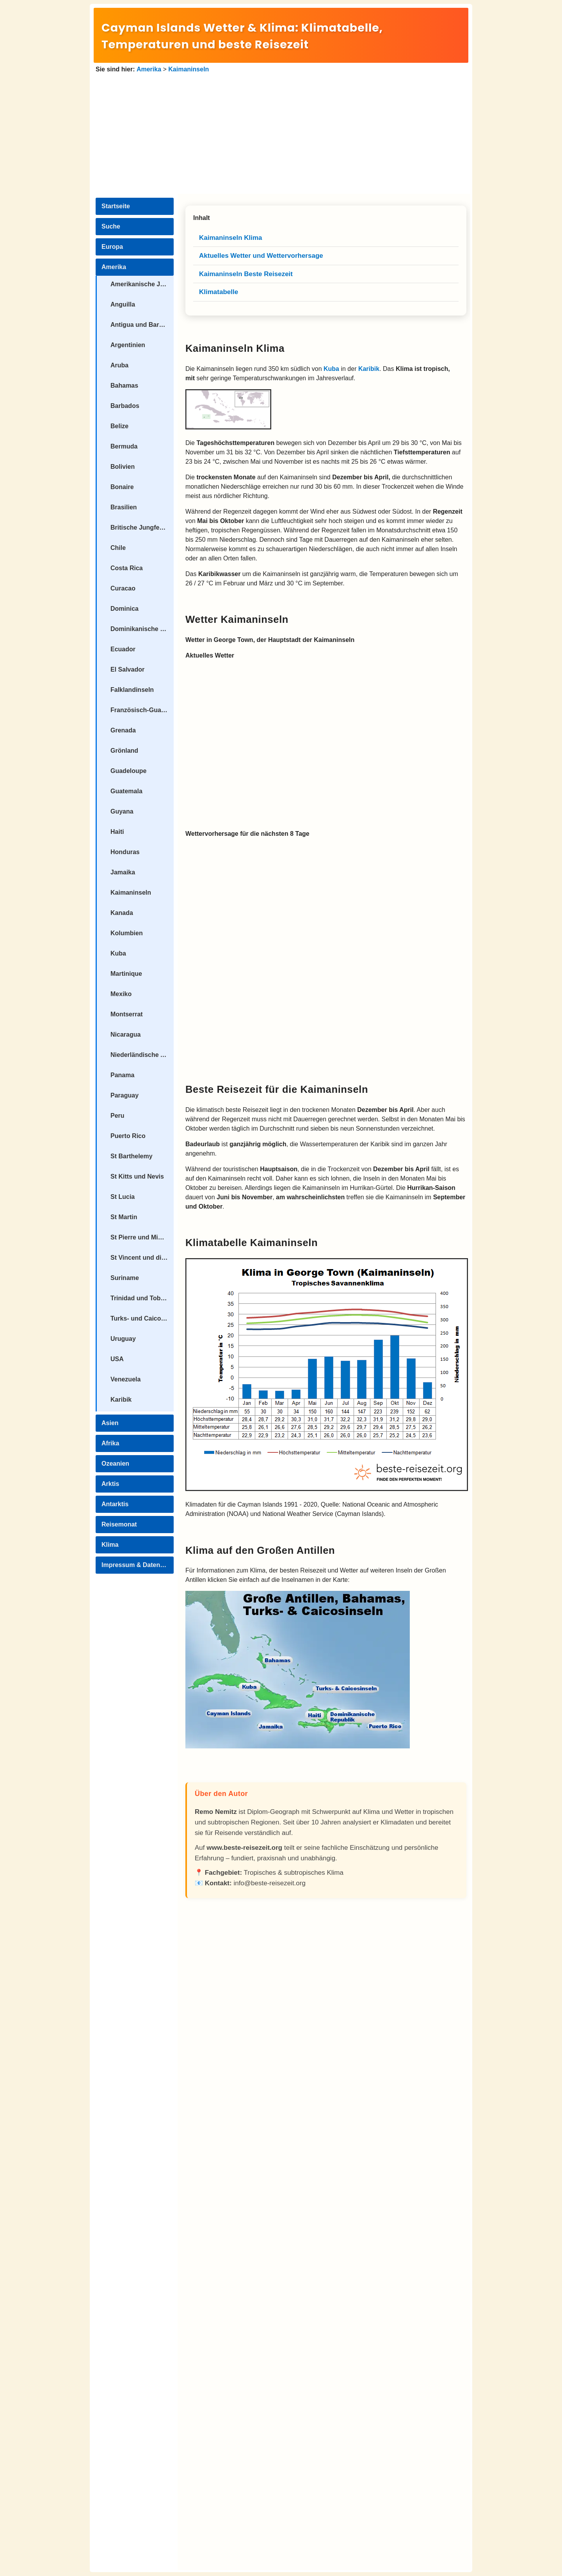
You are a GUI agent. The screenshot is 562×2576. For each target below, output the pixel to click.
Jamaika (122, 872)
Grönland (124, 750)
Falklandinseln (132, 689)
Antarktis (114, 1504)
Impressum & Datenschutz (137, 1565)
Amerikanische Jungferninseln (142, 284)
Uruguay (123, 1338)
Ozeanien (115, 1463)
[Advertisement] (281, 132)
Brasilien (123, 507)
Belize (119, 426)
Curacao (122, 588)
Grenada (123, 730)
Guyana (121, 811)
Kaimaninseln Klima (235, 348)
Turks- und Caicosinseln (142, 1318)
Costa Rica (126, 568)
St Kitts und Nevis (137, 1176)
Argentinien (127, 345)
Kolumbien (126, 933)
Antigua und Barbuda (142, 324)
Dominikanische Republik (142, 629)
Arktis (110, 1483)
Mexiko (121, 994)
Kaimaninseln (188, 69)
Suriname (124, 1278)
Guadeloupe (128, 771)
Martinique (126, 973)
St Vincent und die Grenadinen (142, 1257)
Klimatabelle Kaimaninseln (251, 1242)
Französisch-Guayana (142, 710)
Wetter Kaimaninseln (236, 619)
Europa (112, 246)
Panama (122, 1075)
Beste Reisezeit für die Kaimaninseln (276, 1089)
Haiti (117, 831)
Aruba (119, 365)
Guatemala (126, 791)
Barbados (124, 405)
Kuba (118, 953)
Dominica (124, 608)
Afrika (110, 1443)
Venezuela (125, 1379)
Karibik (121, 1399)
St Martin (123, 1217)
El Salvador (127, 669)
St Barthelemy (131, 1156)
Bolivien (122, 466)
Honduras (125, 852)
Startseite (115, 206)
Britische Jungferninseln (142, 527)
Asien (110, 1423)
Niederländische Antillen (142, 1054)
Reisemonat (119, 1524)
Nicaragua (125, 1034)
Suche (110, 226)
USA (117, 1359)
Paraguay (124, 1095)
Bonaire (122, 487)
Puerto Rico (128, 1136)
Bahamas (124, 385)
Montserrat (126, 1014)
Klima (110, 1544)
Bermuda (123, 446)
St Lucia (122, 1196)
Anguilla (122, 304)
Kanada (121, 912)
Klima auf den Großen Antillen (260, 1550)
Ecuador (122, 649)
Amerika (149, 69)
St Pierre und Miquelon (142, 1237)
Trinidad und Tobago (141, 1298)
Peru (117, 1115)
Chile (118, 547)
